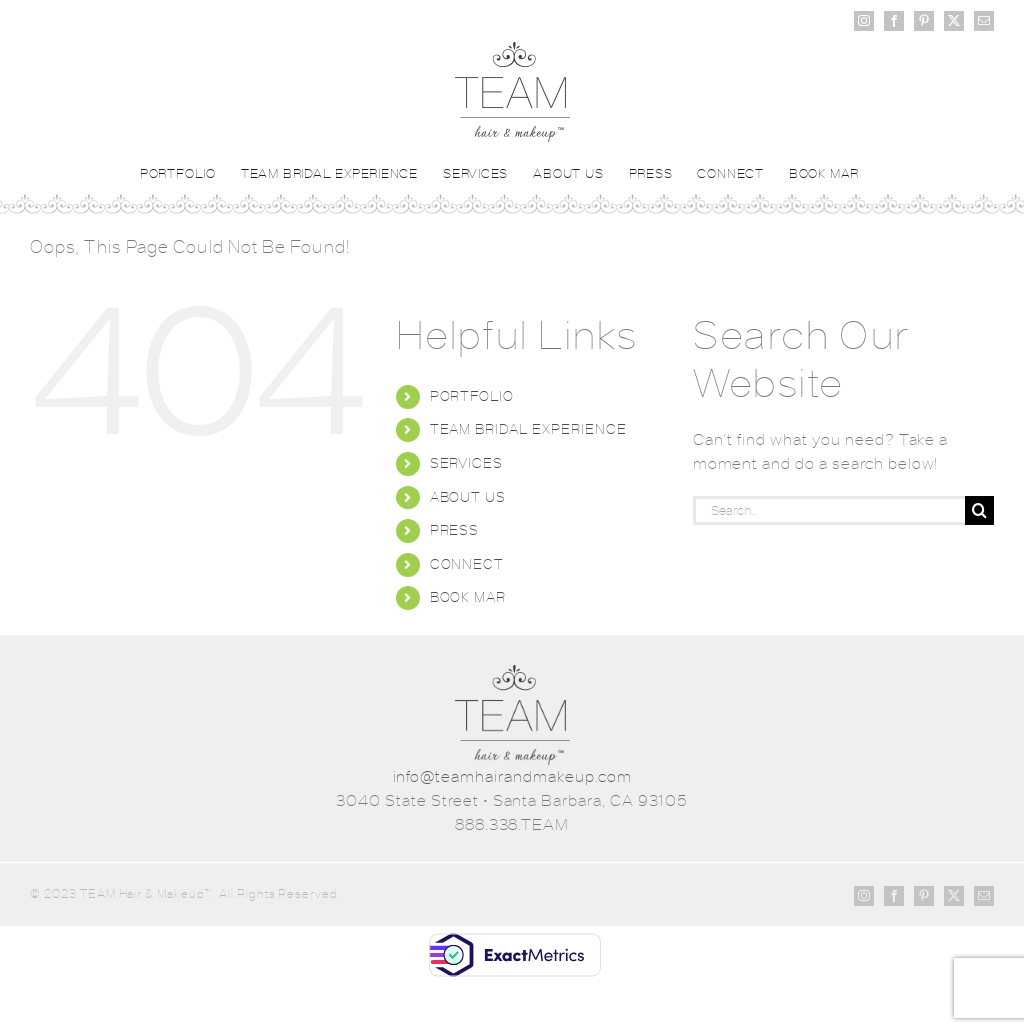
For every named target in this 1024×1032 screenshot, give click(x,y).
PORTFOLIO (472, 396)
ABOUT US (468, 497)
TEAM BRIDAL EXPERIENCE (528, 429)
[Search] (979, 510)
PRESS (455, 530)
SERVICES (467, 463)
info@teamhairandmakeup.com (512, 776)
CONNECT (467, 564)
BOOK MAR (468, 597)
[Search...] (829, 510)
